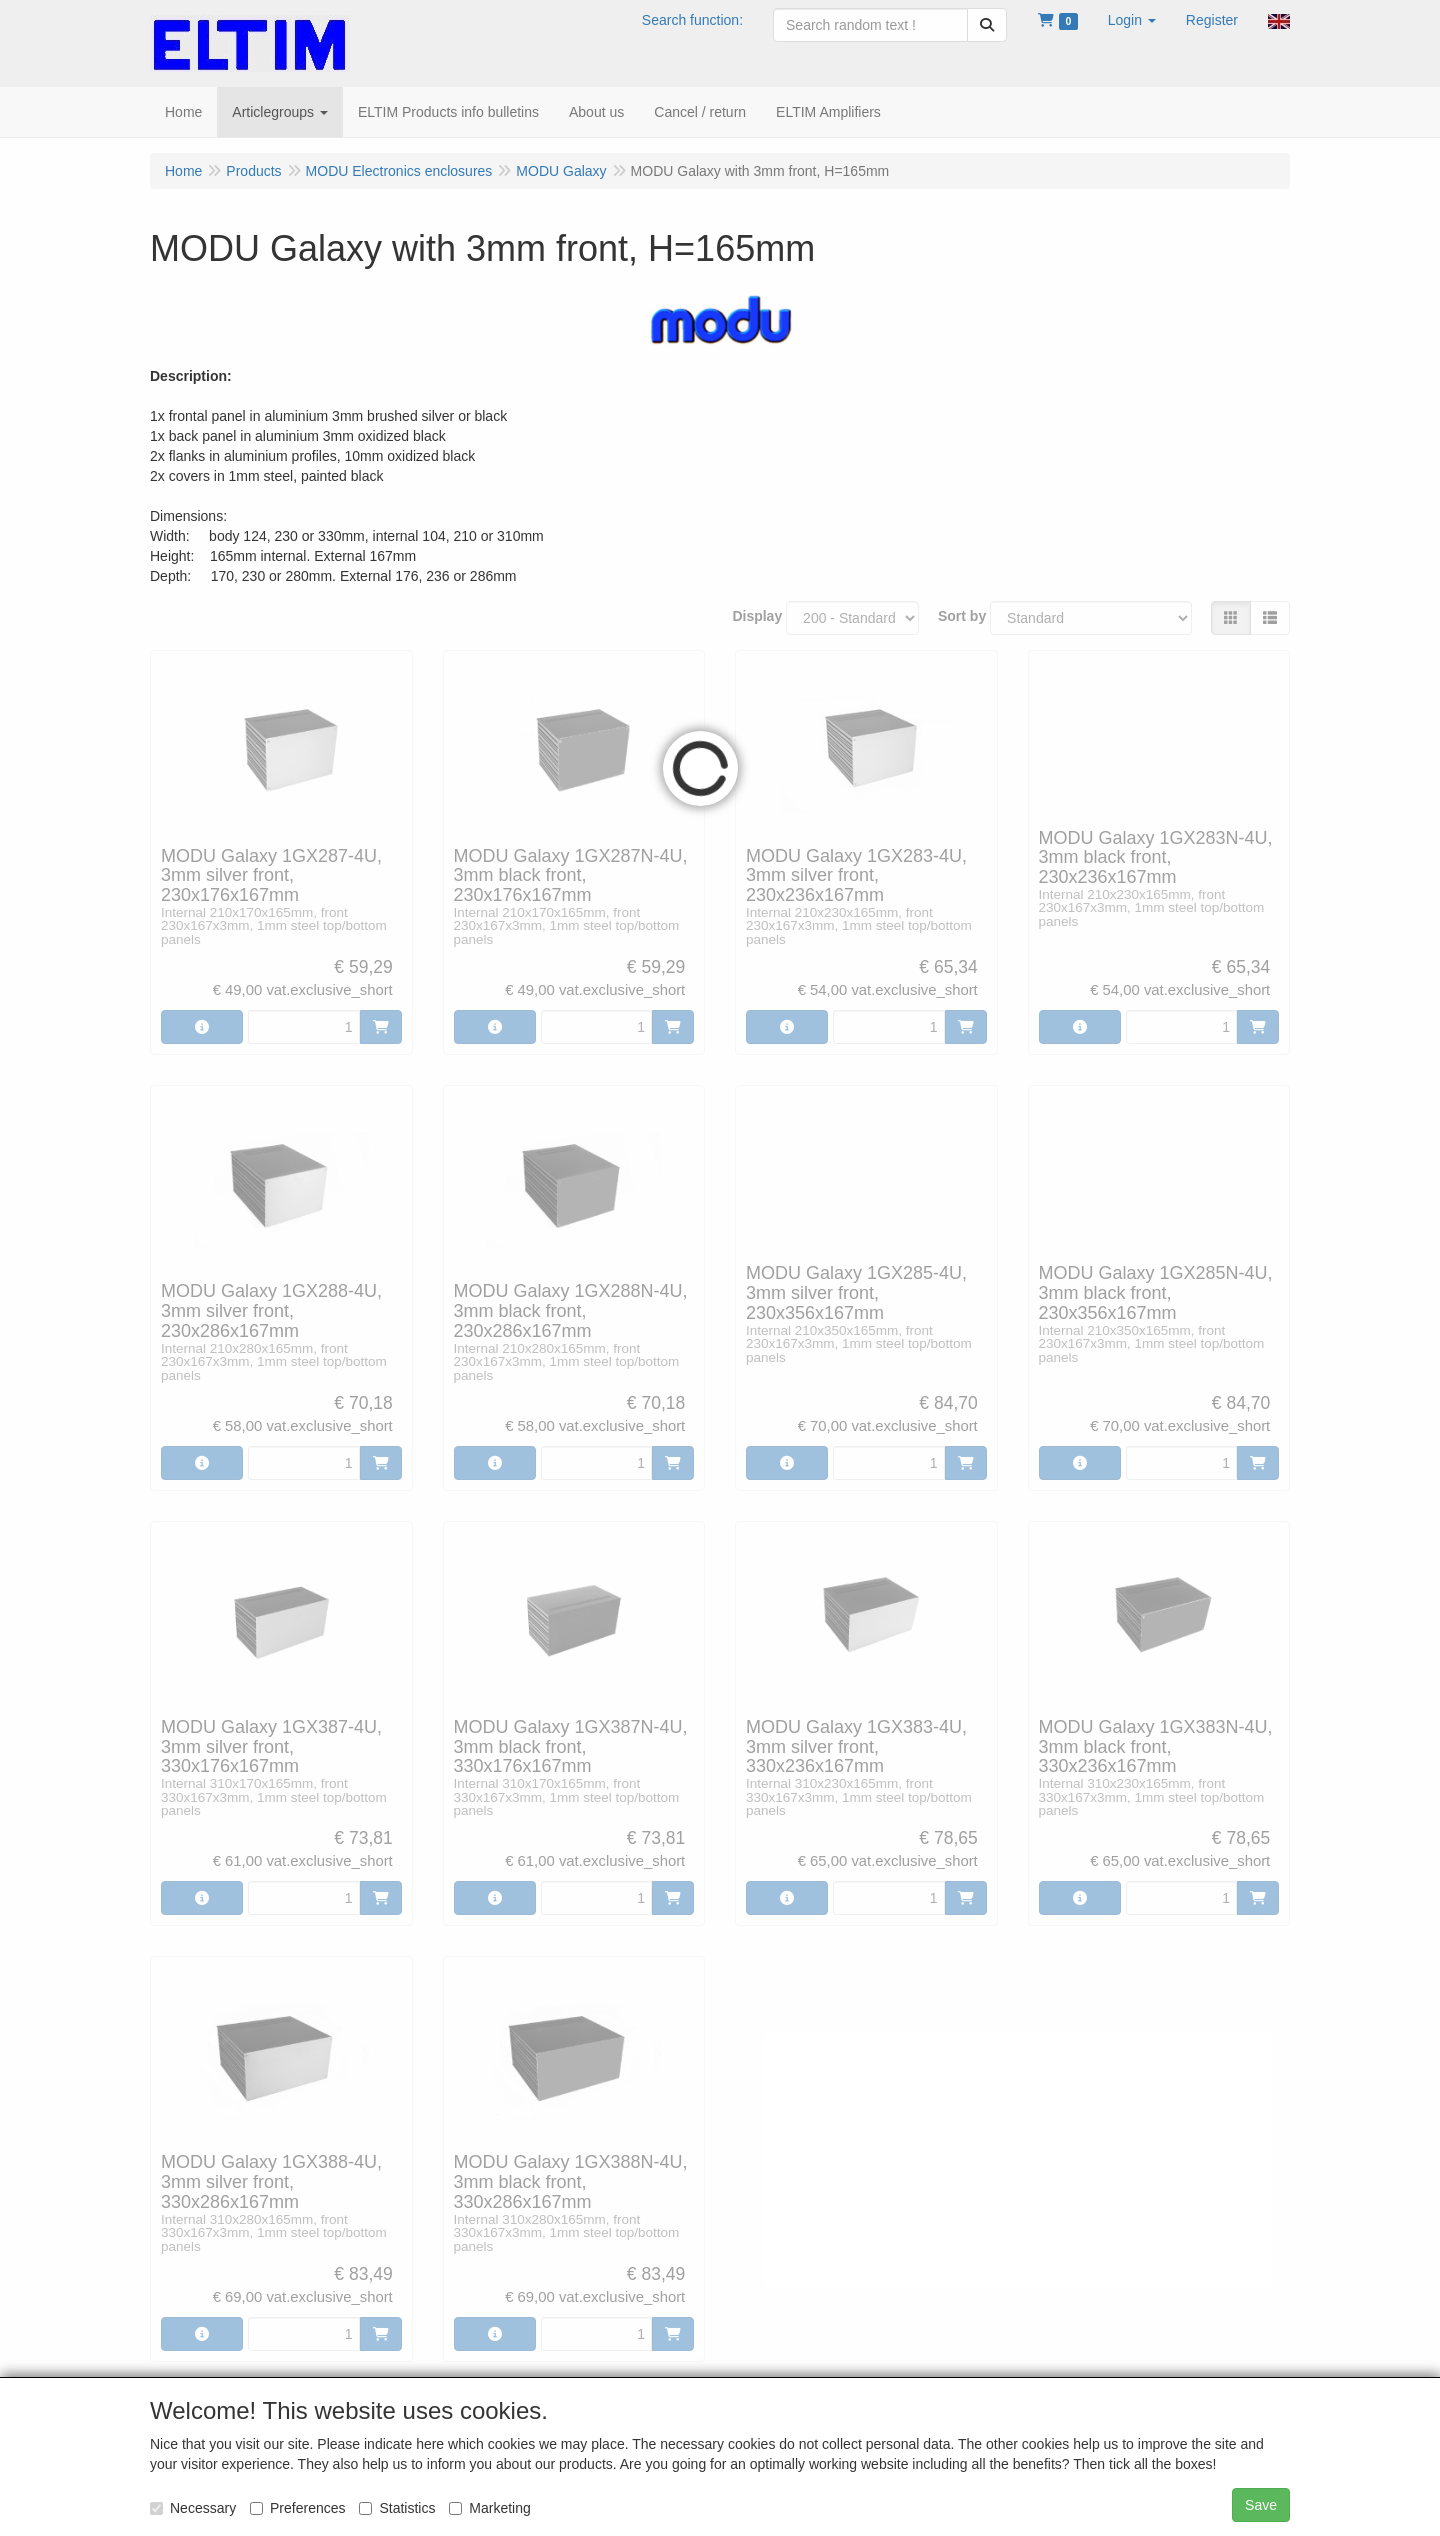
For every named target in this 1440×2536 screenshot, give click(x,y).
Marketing (489, 2508)
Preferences (297, 2508)
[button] (1132, 20)
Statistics (397, 2508)
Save (1261, 2505)
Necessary (193, 2508)
